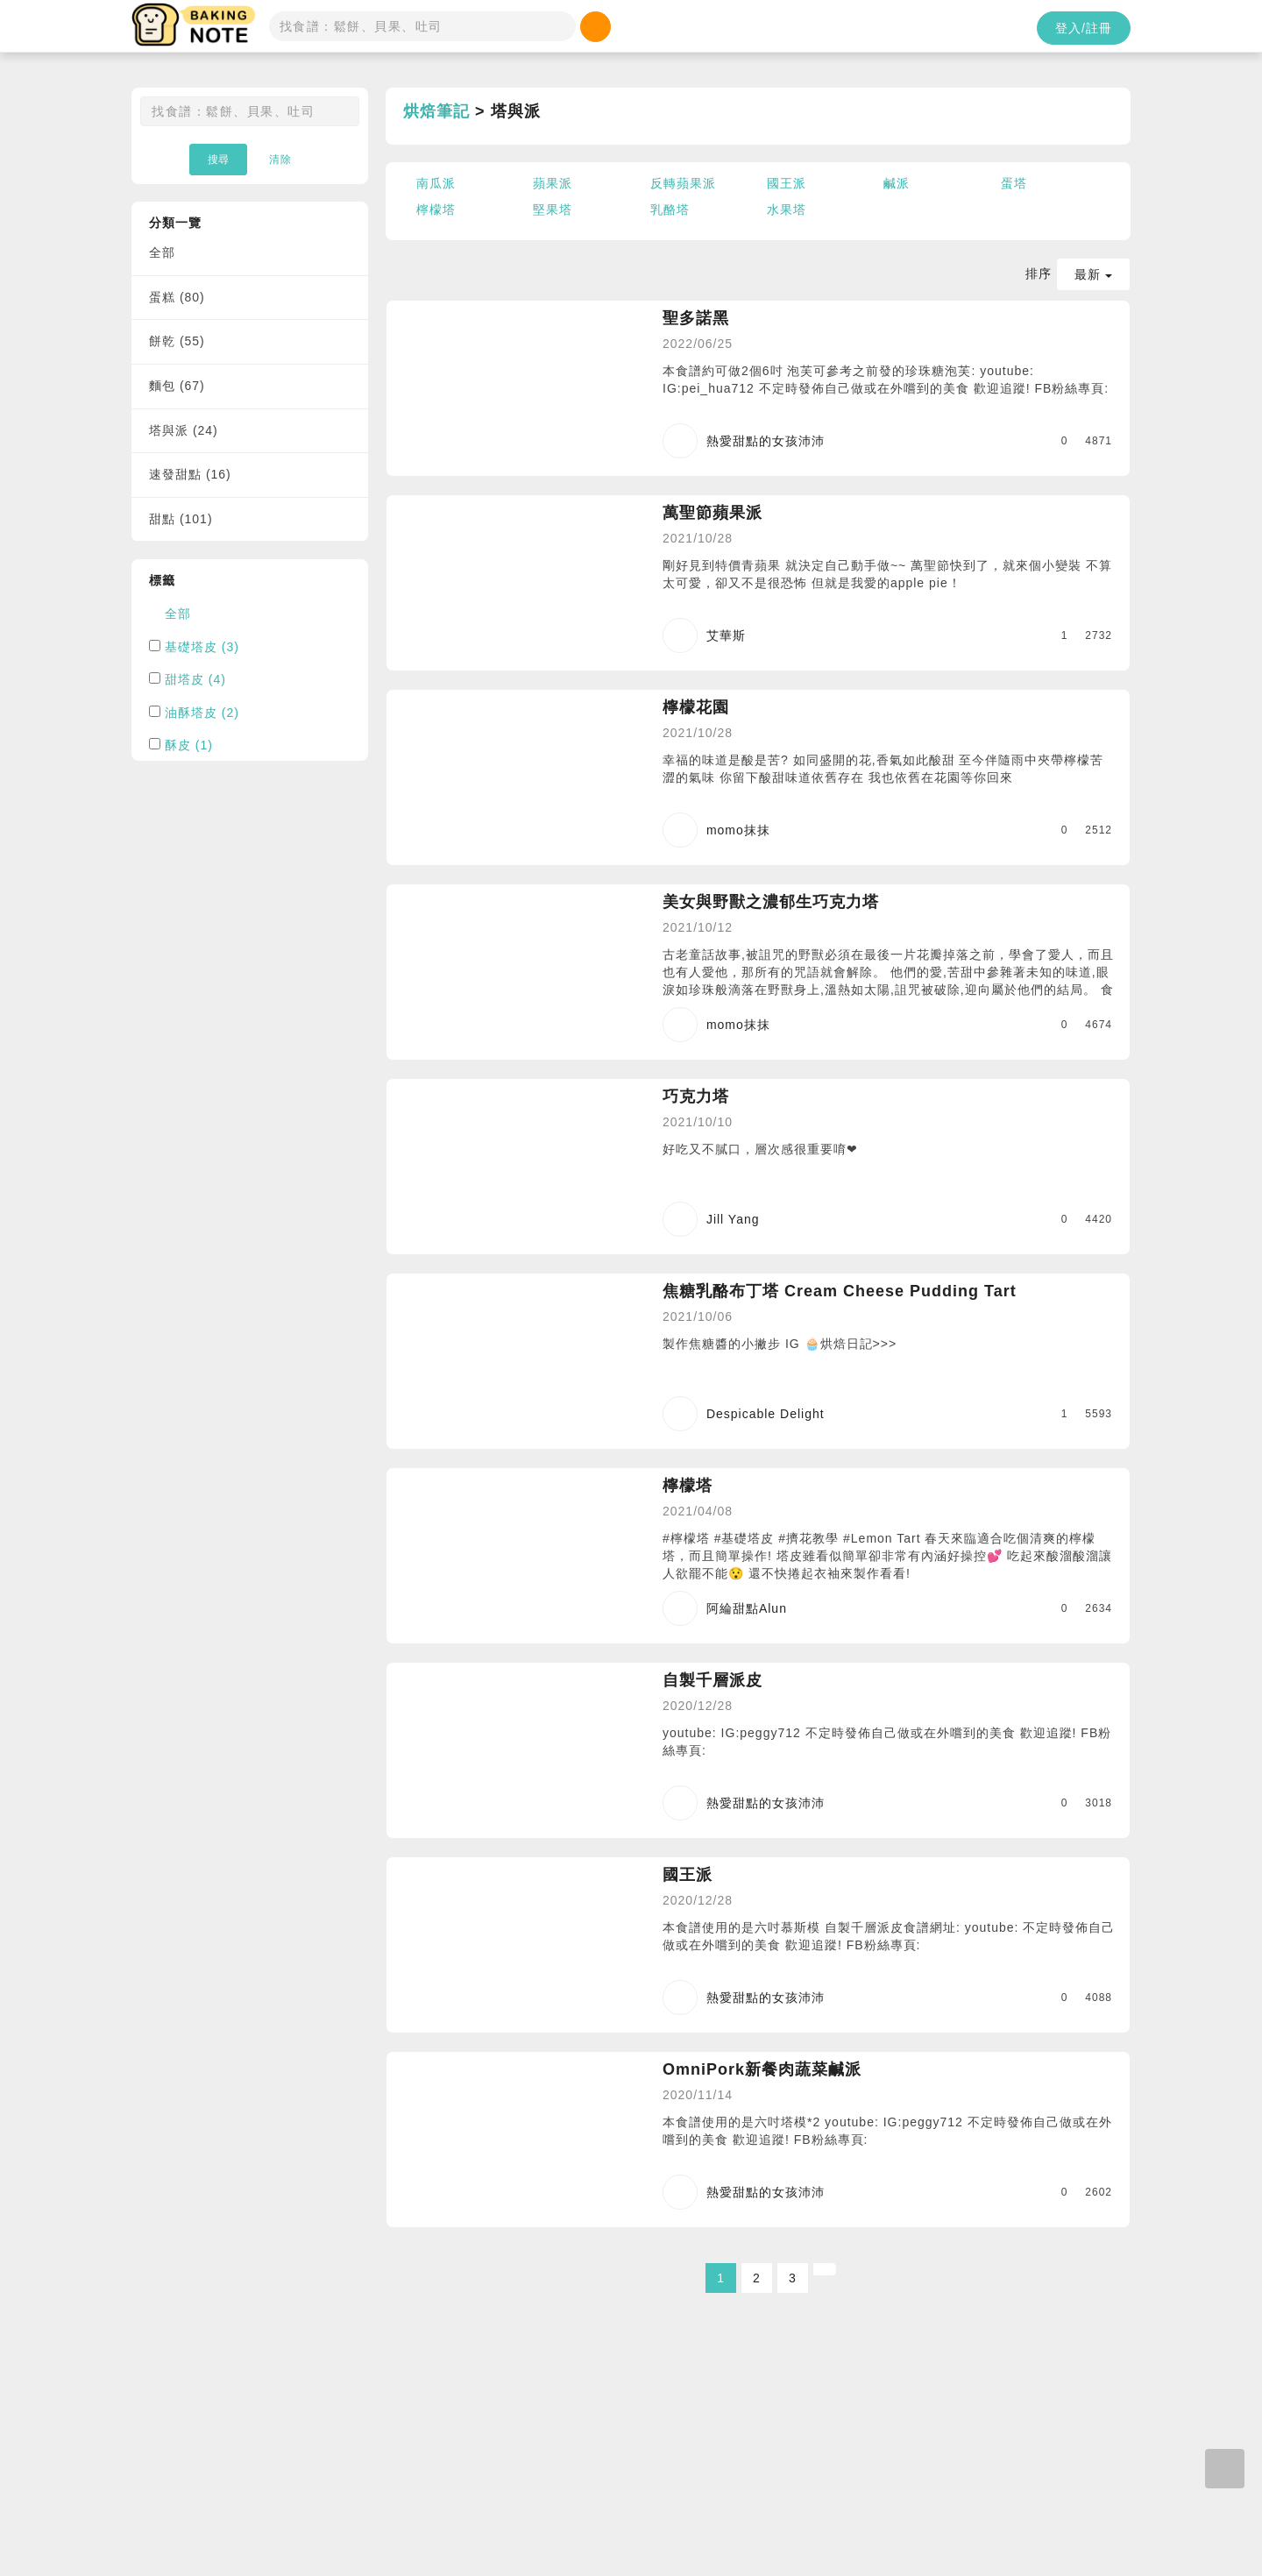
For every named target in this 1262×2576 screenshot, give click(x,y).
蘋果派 (552, 183)
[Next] (824, 2269)
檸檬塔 (436, 209)
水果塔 (786, 209)
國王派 (786, 183)
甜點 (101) (181, 519)
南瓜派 (436, 183)
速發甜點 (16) (190, 474)
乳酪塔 (670, 209)
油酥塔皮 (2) (202, 713)
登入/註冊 (1083, 28)
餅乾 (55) (177, 341)
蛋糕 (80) (177, 297)
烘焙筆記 (436, 111)
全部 (162, 252)
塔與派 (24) (183, 430)
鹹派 (896, 183)
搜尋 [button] (218, 159)
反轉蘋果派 (683, 183)
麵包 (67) (177, 386)
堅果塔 (552, 209)
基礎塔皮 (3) (202, 647)
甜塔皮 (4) (195, 679)
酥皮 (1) (189, 745)
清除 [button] (280, 159)
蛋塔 (1014, 183)
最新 (1093, 274)
